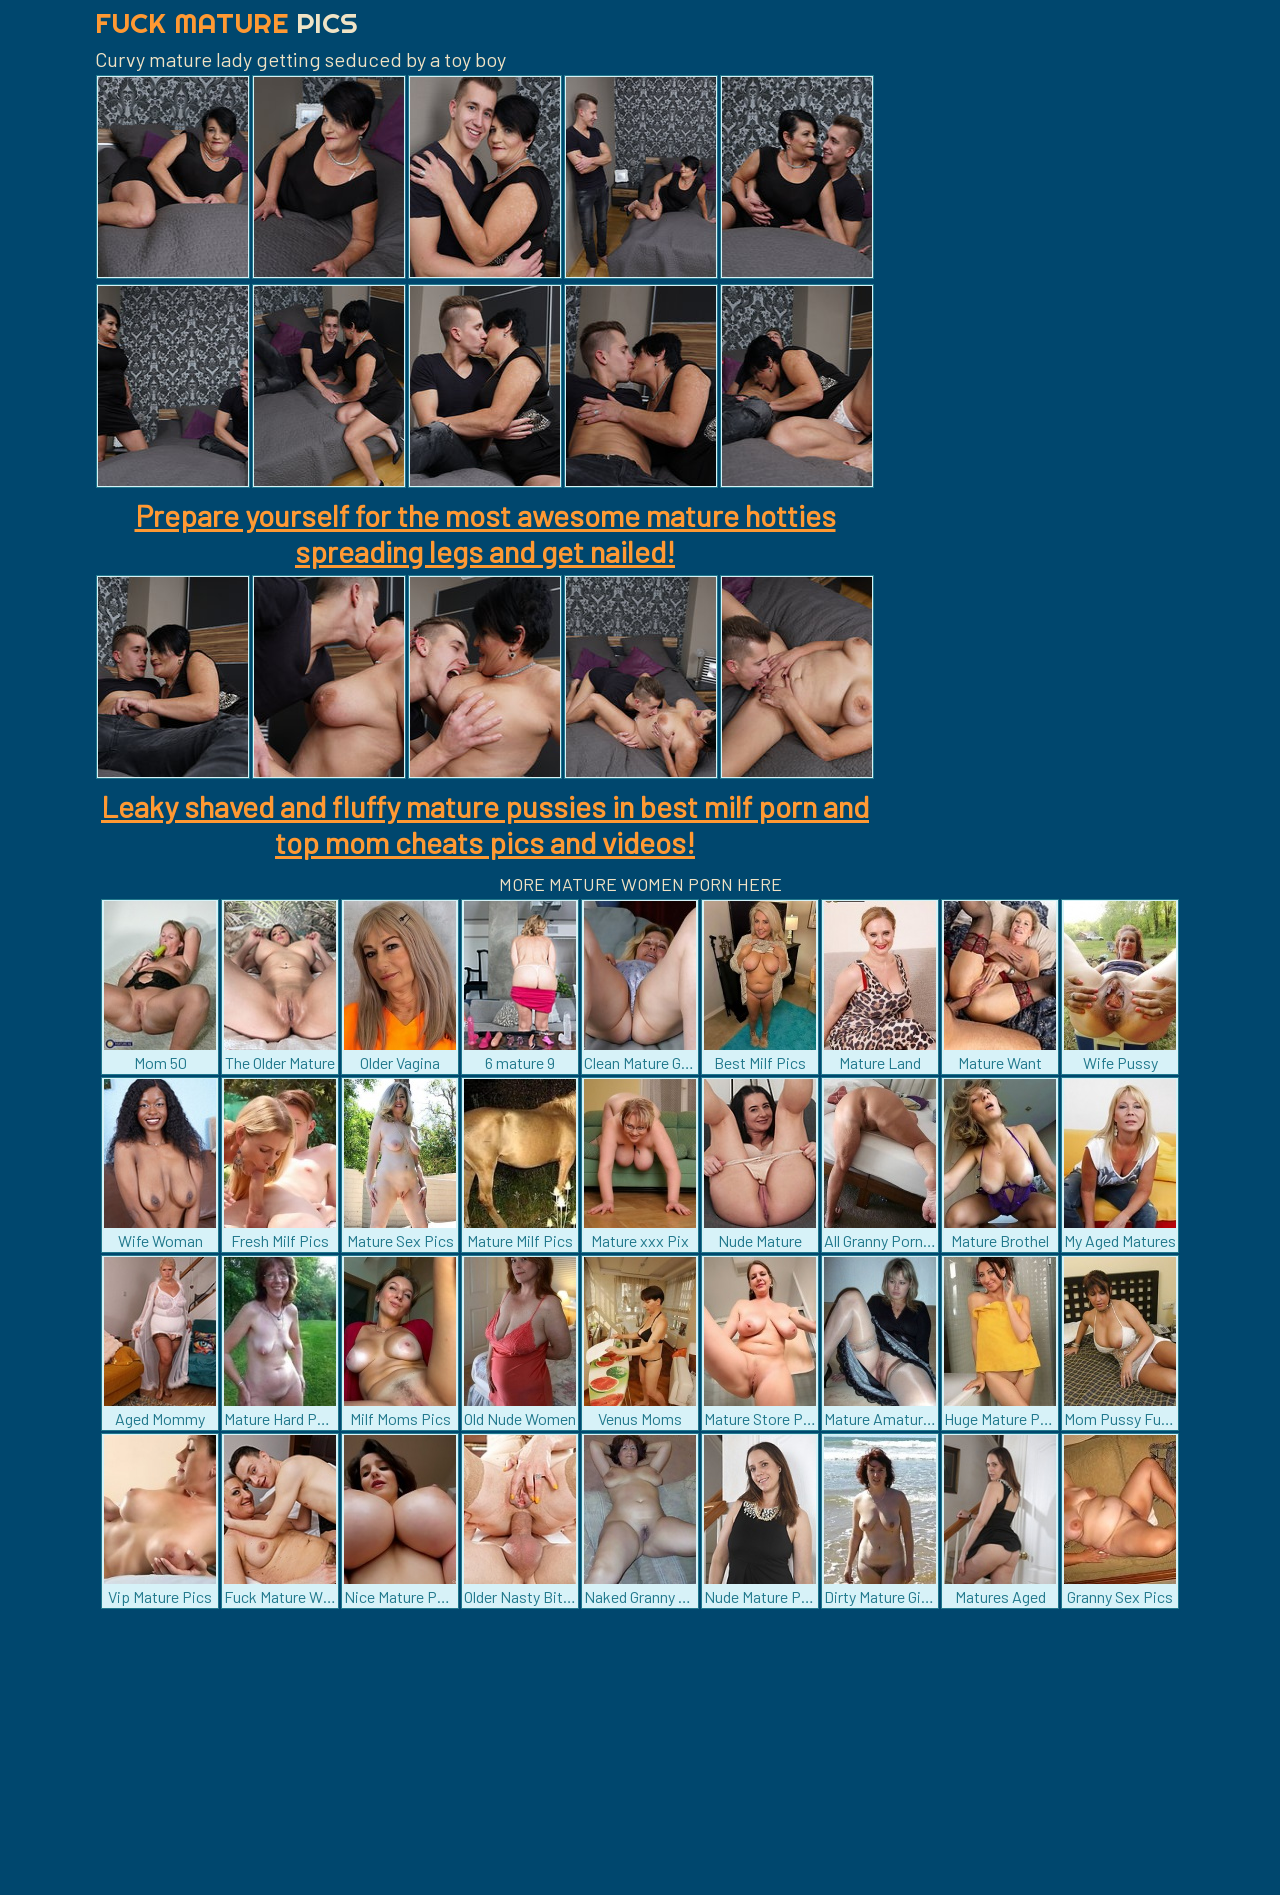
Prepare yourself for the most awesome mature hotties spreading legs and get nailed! (485, 533)
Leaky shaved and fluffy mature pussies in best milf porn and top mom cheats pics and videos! (485, 824)
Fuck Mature (226, 22)
